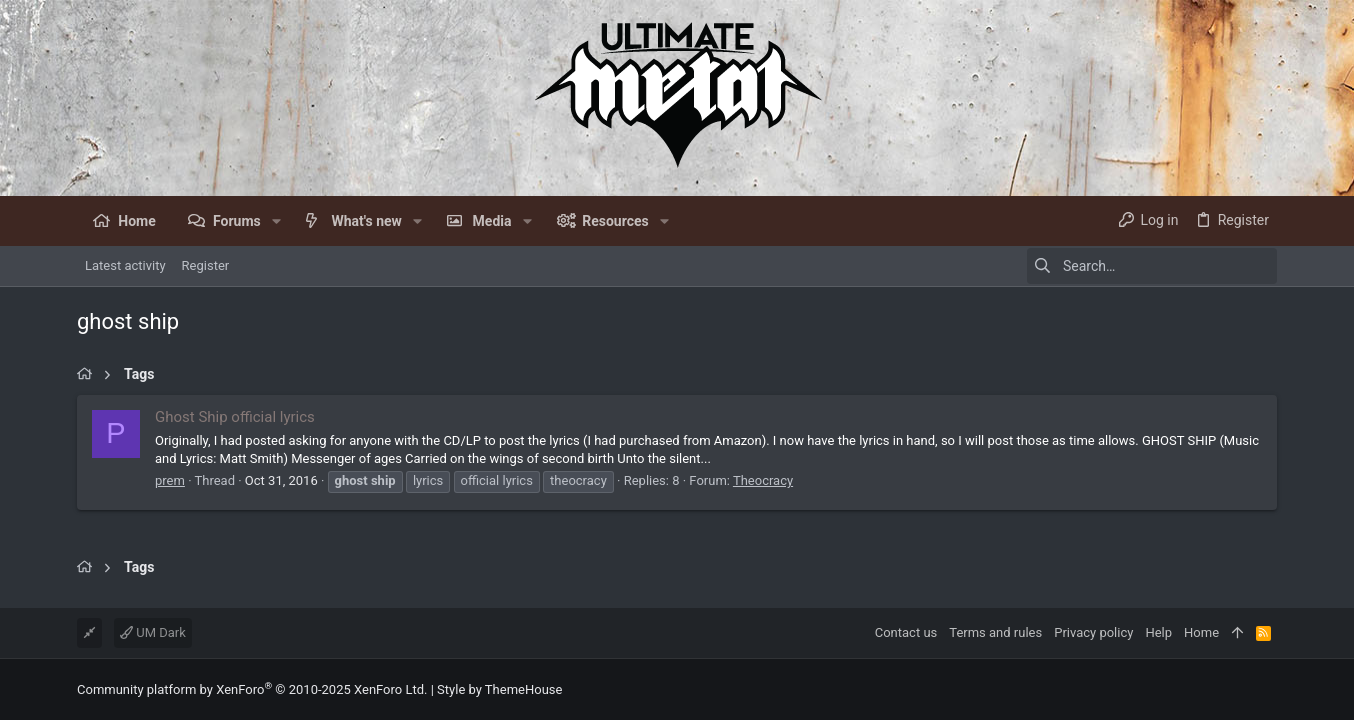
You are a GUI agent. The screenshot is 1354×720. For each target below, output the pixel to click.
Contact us (906, 632)
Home (1201, 632)
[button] (276, 221)
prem (170, 480)
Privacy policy (1093, 632)
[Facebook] (1268, 689)
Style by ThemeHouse (499, 689)
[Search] (1152, 266)
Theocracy (763, 480)
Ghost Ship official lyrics (235, 417)
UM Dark (153, 632)
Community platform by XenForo (252, 689)
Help (1158, 632)
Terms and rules (995, 632)
